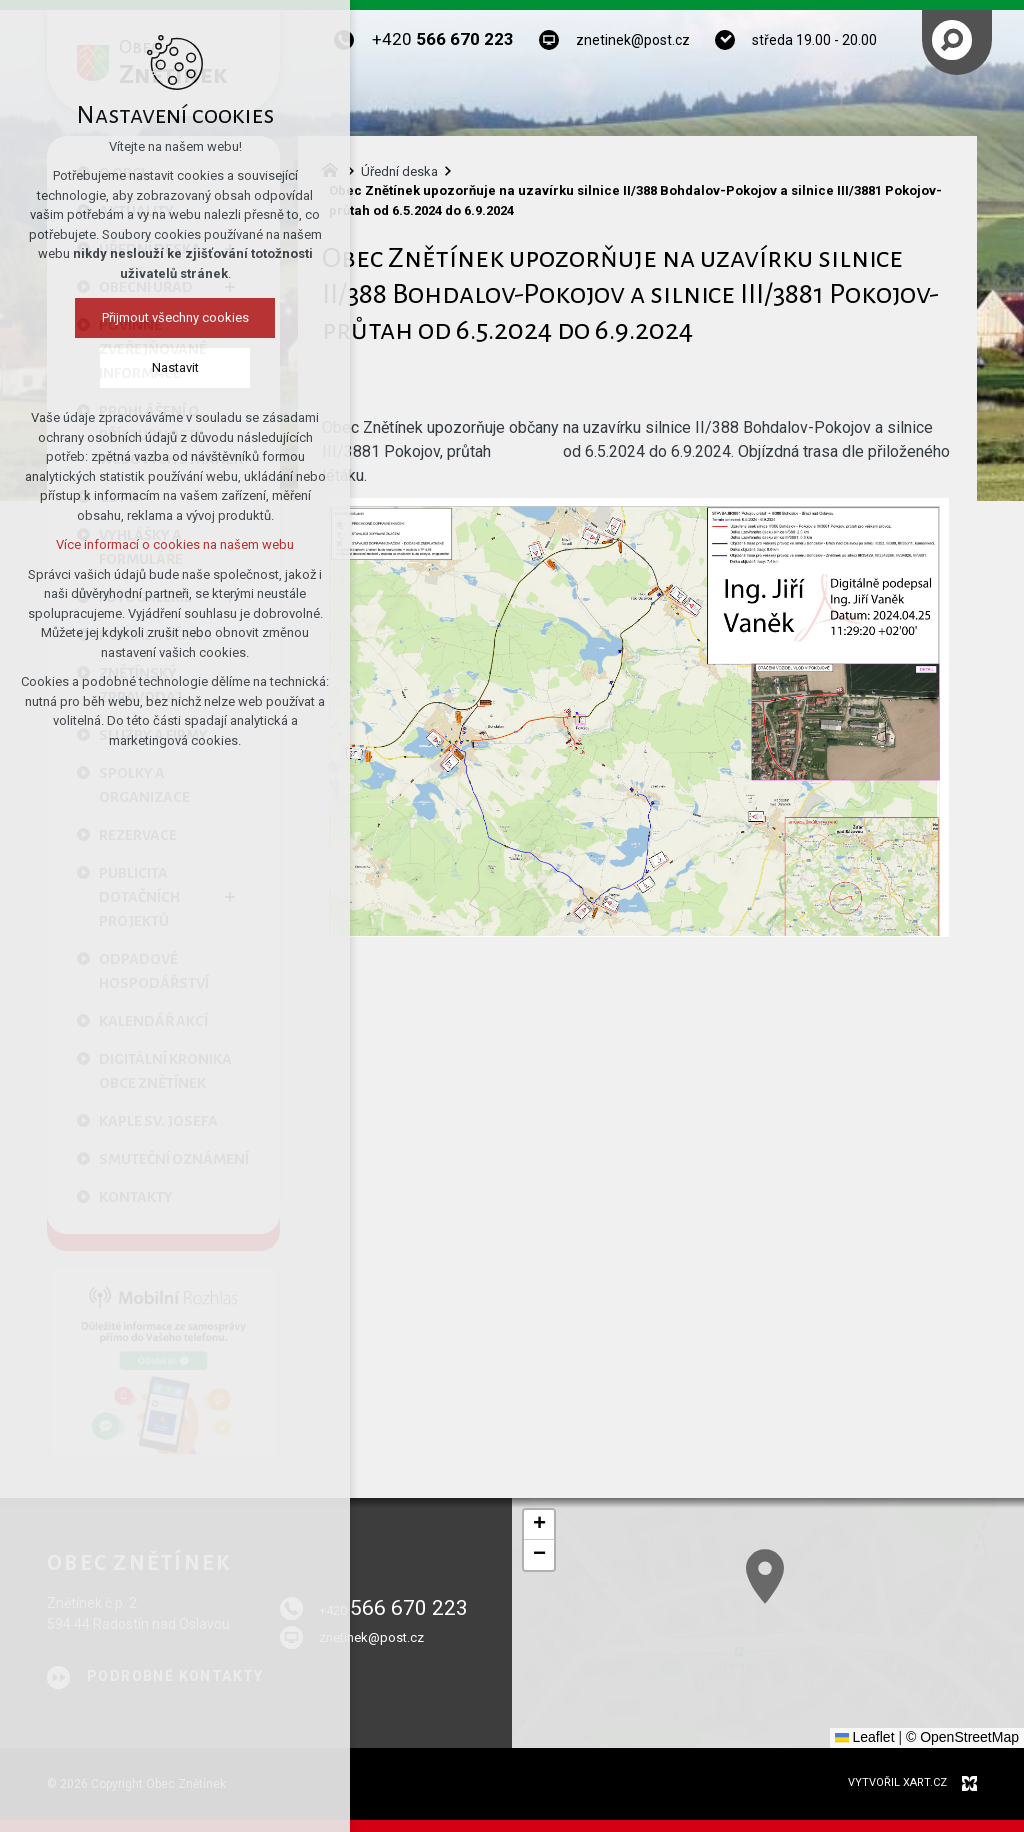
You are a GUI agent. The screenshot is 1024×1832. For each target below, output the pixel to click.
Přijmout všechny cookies (169, 317)
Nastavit (169, 367)
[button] (965, 1697)
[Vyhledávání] (952, 40)
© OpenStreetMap (962, 1737)
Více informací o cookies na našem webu (170, 544)
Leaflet (865, 1737)
